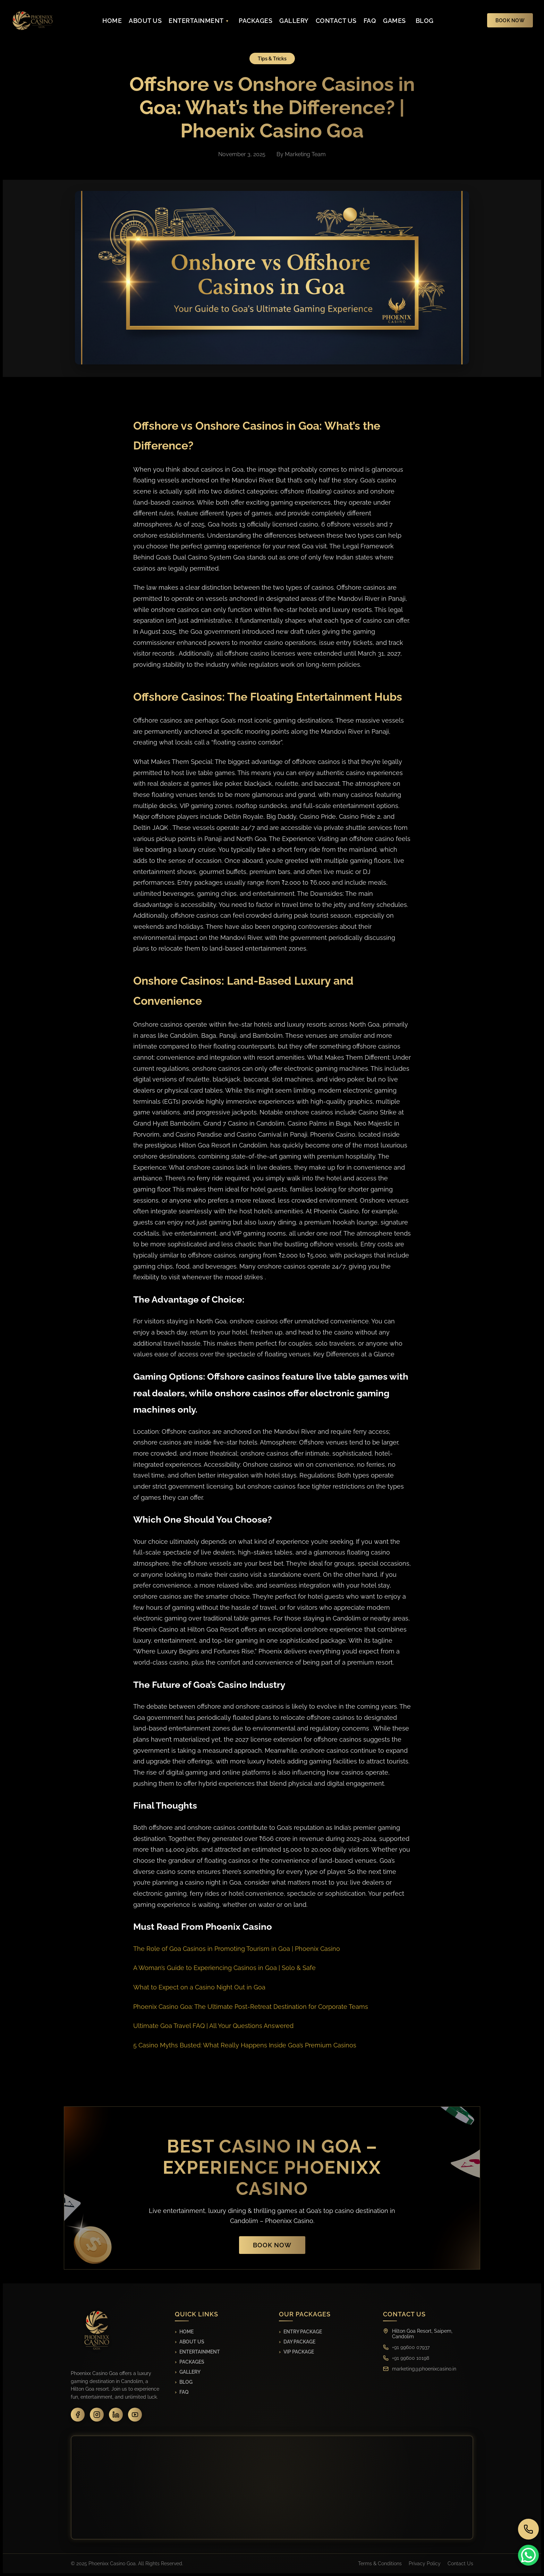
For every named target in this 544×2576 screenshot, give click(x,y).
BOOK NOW (510, 20)
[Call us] (528, 2529)
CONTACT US (336, 20)
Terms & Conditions (380, 2563)
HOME (112, 20)
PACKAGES (255, 20)
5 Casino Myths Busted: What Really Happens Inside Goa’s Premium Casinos (244, 2045)
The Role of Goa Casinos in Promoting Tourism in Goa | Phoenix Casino (236, 1948)
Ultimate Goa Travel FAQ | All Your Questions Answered (213, 2025)
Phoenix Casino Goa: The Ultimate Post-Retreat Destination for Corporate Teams (250, 2006)
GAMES (394, 20)
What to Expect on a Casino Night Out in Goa (199, 1987)
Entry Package (302, 2331)
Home (186, 2331)
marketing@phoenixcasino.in (424, 2369)
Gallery (190, 2372)
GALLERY (294, 20)
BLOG (425, 20)
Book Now (272, 2245)
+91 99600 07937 (411, 2347)
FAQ (370, 20)
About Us (191, 2342)
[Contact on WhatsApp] (528, 2555)
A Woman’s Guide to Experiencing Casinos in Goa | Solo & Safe (224, 1967)
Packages (191, 2362)
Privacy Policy (425, 2563)
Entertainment (199, 2352)
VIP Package (298, 2352)
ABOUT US (145, 20)
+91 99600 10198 (410, 2358)
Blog (186, 2382)
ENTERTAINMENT (199, 21)
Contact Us (460, 2563)
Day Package (299, 2342)
